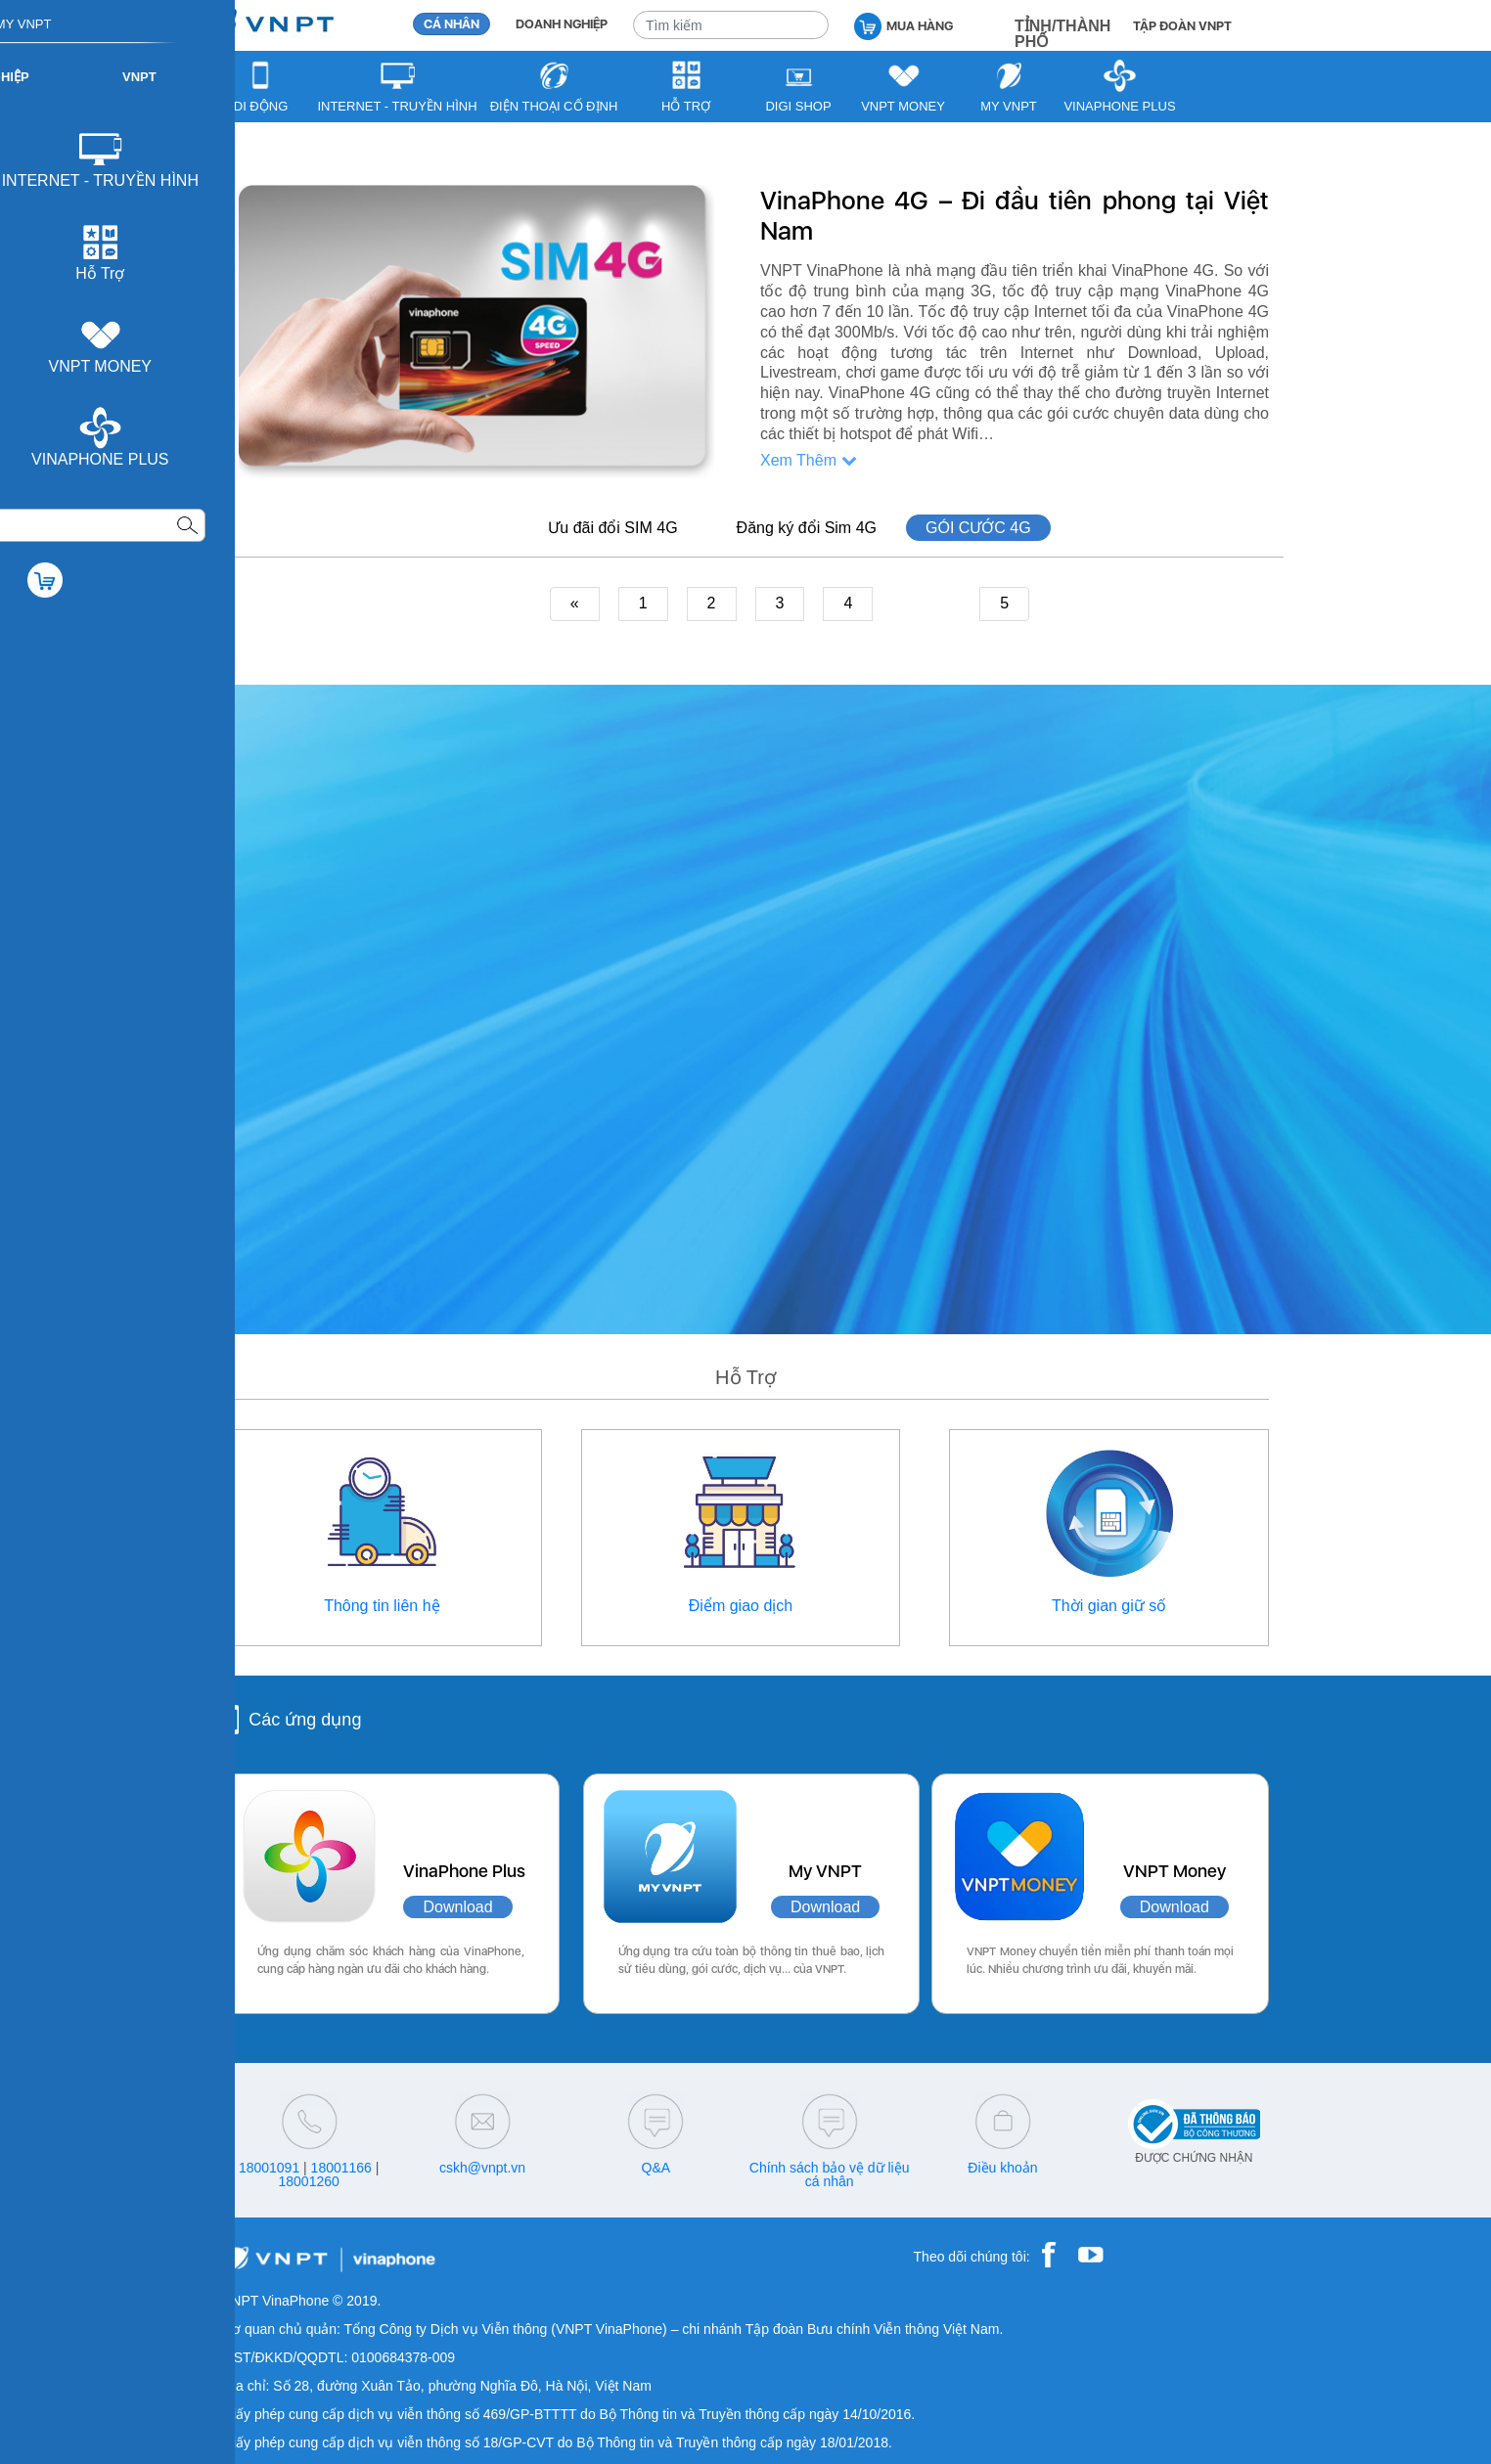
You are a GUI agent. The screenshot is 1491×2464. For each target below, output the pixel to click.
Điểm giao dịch (740, 1605)
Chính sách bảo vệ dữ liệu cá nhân (829, 2174)
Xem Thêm (808, 460)
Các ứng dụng (304, 1719)
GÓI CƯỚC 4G (978, 527)
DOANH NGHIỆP (562, 24)
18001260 (309, 2181)
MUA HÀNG (903, 25)
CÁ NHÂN (451, 24)
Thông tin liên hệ (381, 1605)
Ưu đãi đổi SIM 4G (612, 527)
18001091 (269, 2167)
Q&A (656, 2167)
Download (457, 1907)
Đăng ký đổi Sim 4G (807, 527)
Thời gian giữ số (1109, 1605)
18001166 (341, 2167)
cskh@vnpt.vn (482, 2167)
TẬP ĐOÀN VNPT (1182, 26)
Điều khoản (1002, 2167)
